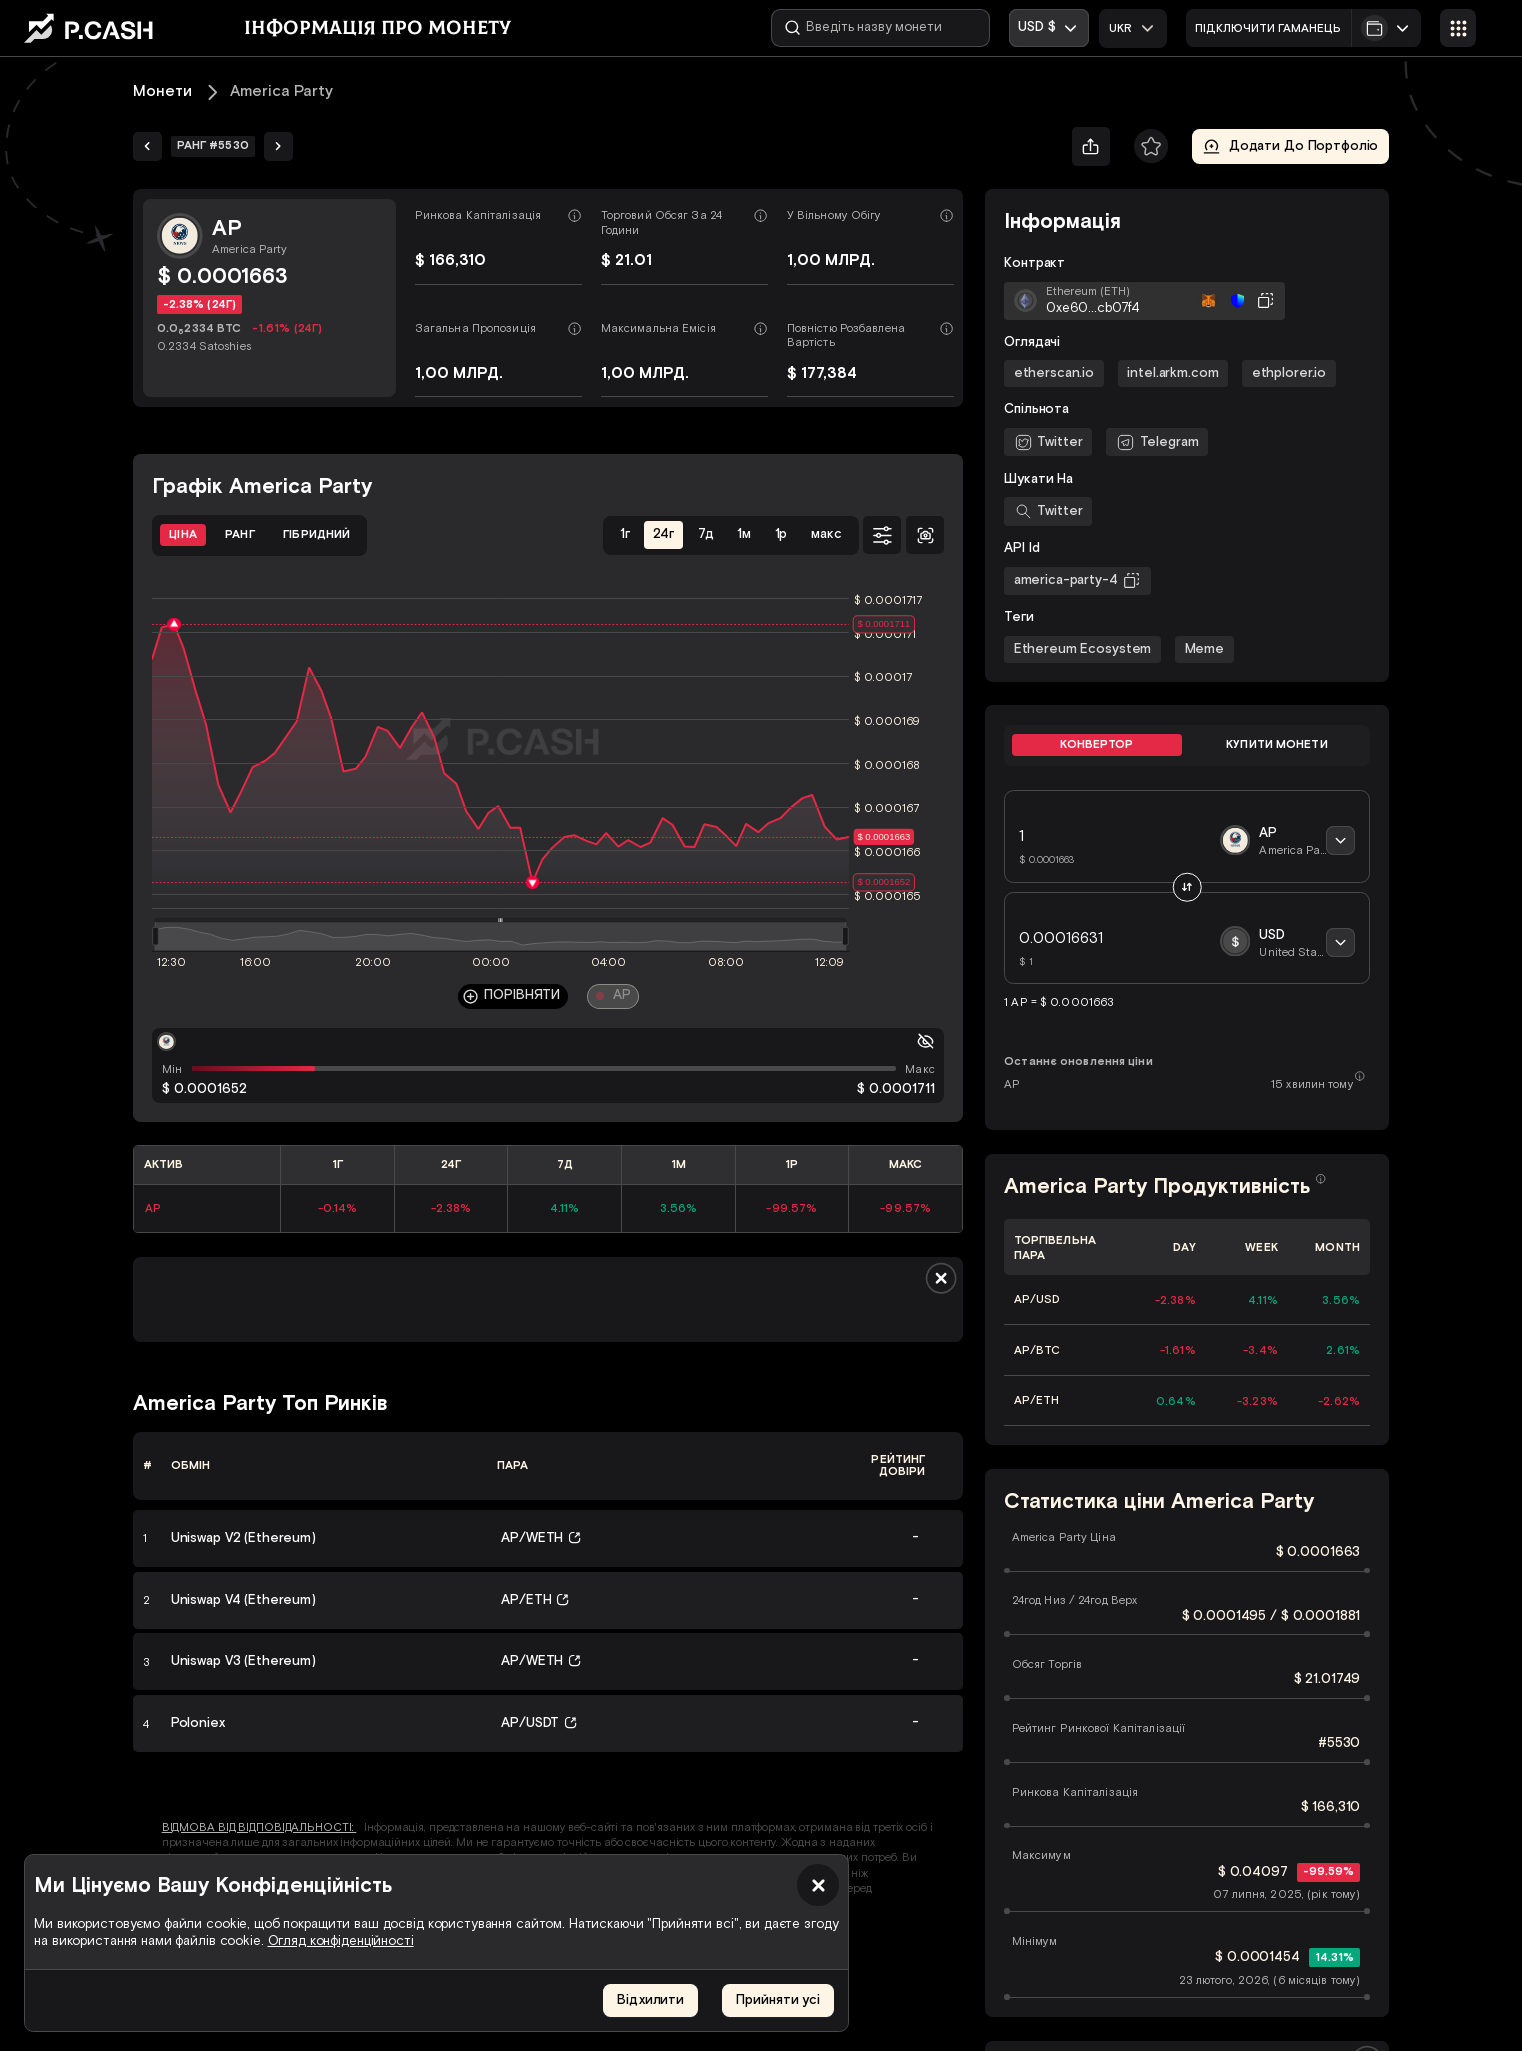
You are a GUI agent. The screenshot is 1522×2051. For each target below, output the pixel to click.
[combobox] (1133, 28)
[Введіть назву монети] (880, 28)
